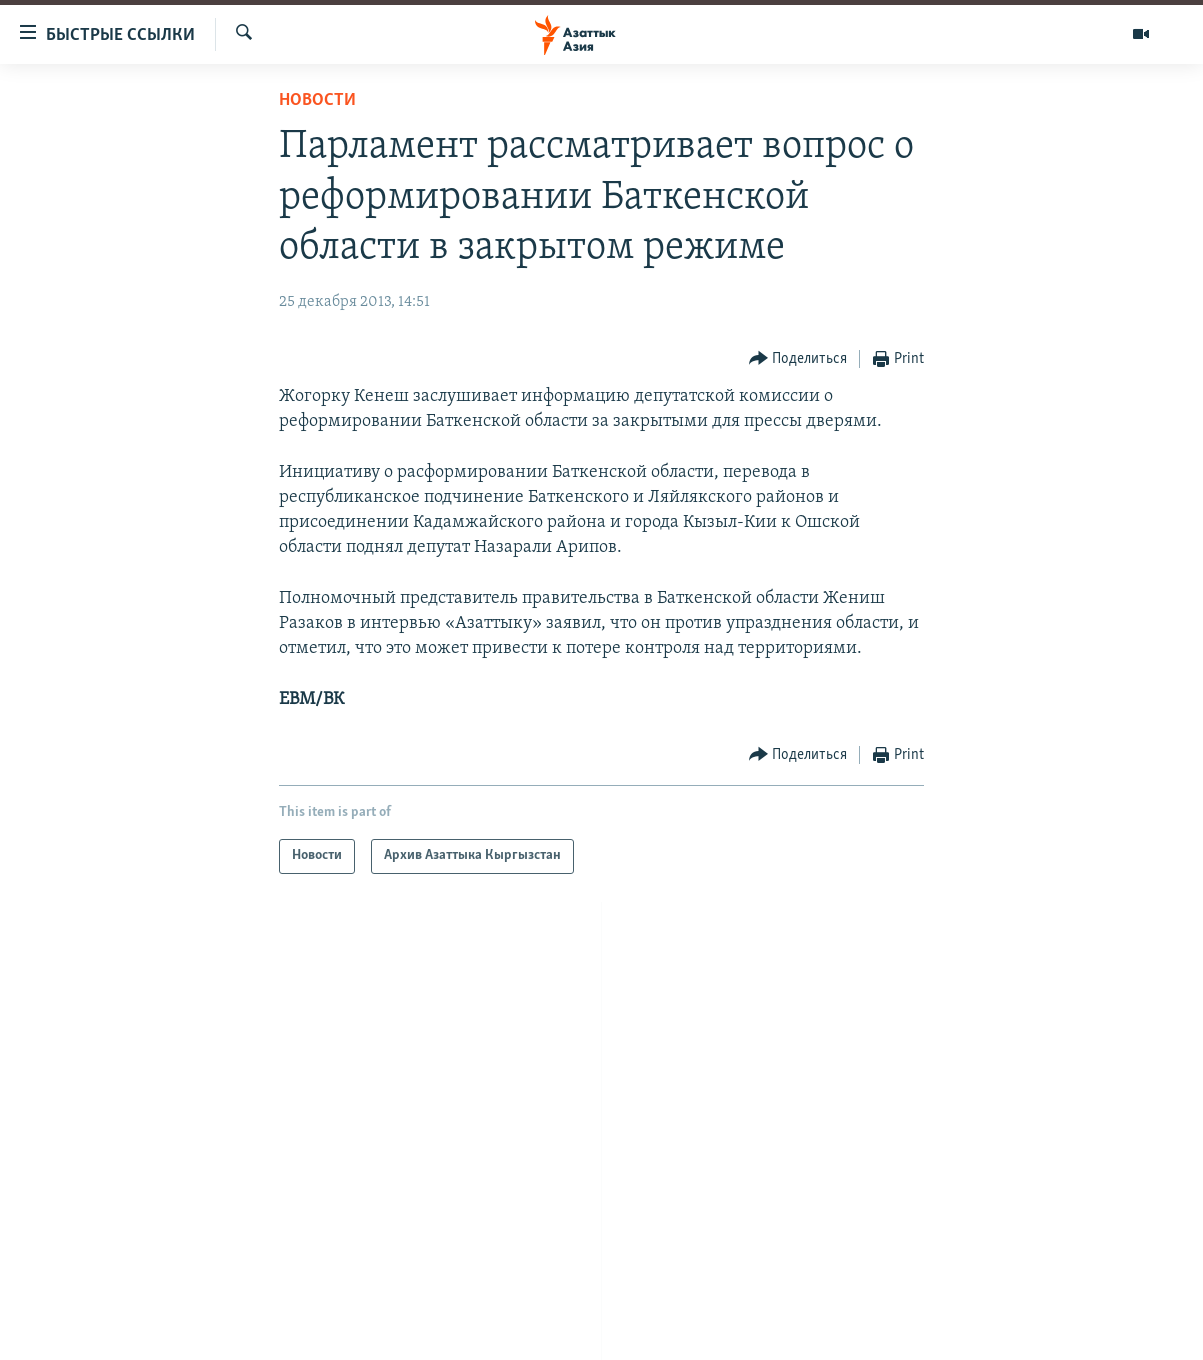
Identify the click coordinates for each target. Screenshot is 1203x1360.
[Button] (798, 359)
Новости (317, 100)
